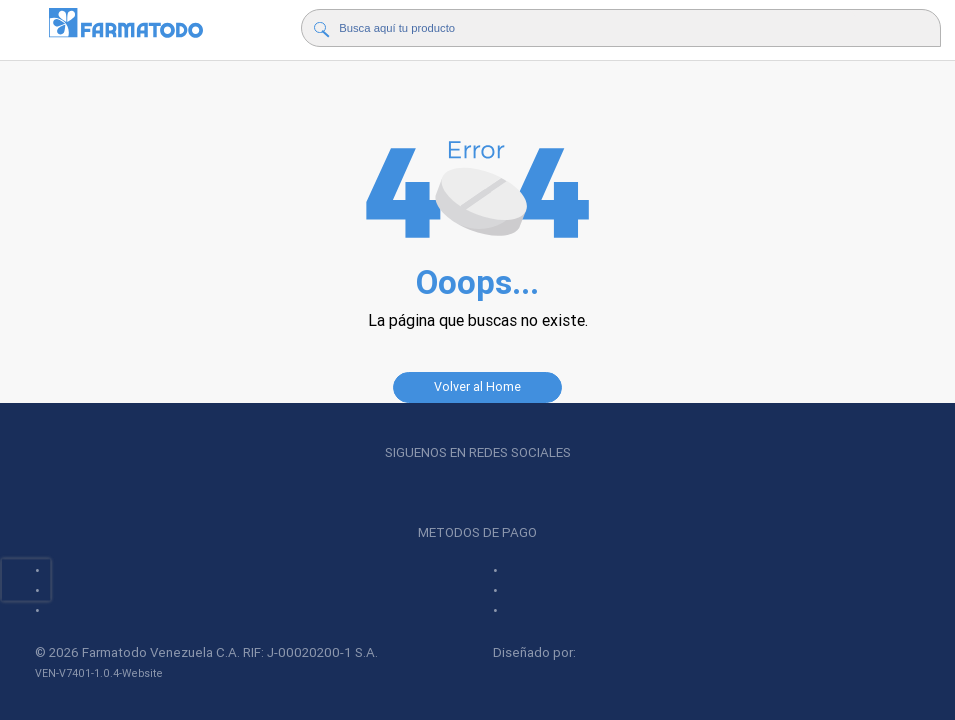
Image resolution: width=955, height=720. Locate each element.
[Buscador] (597, 28)
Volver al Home (477, 386)
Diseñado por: (580, 652)
